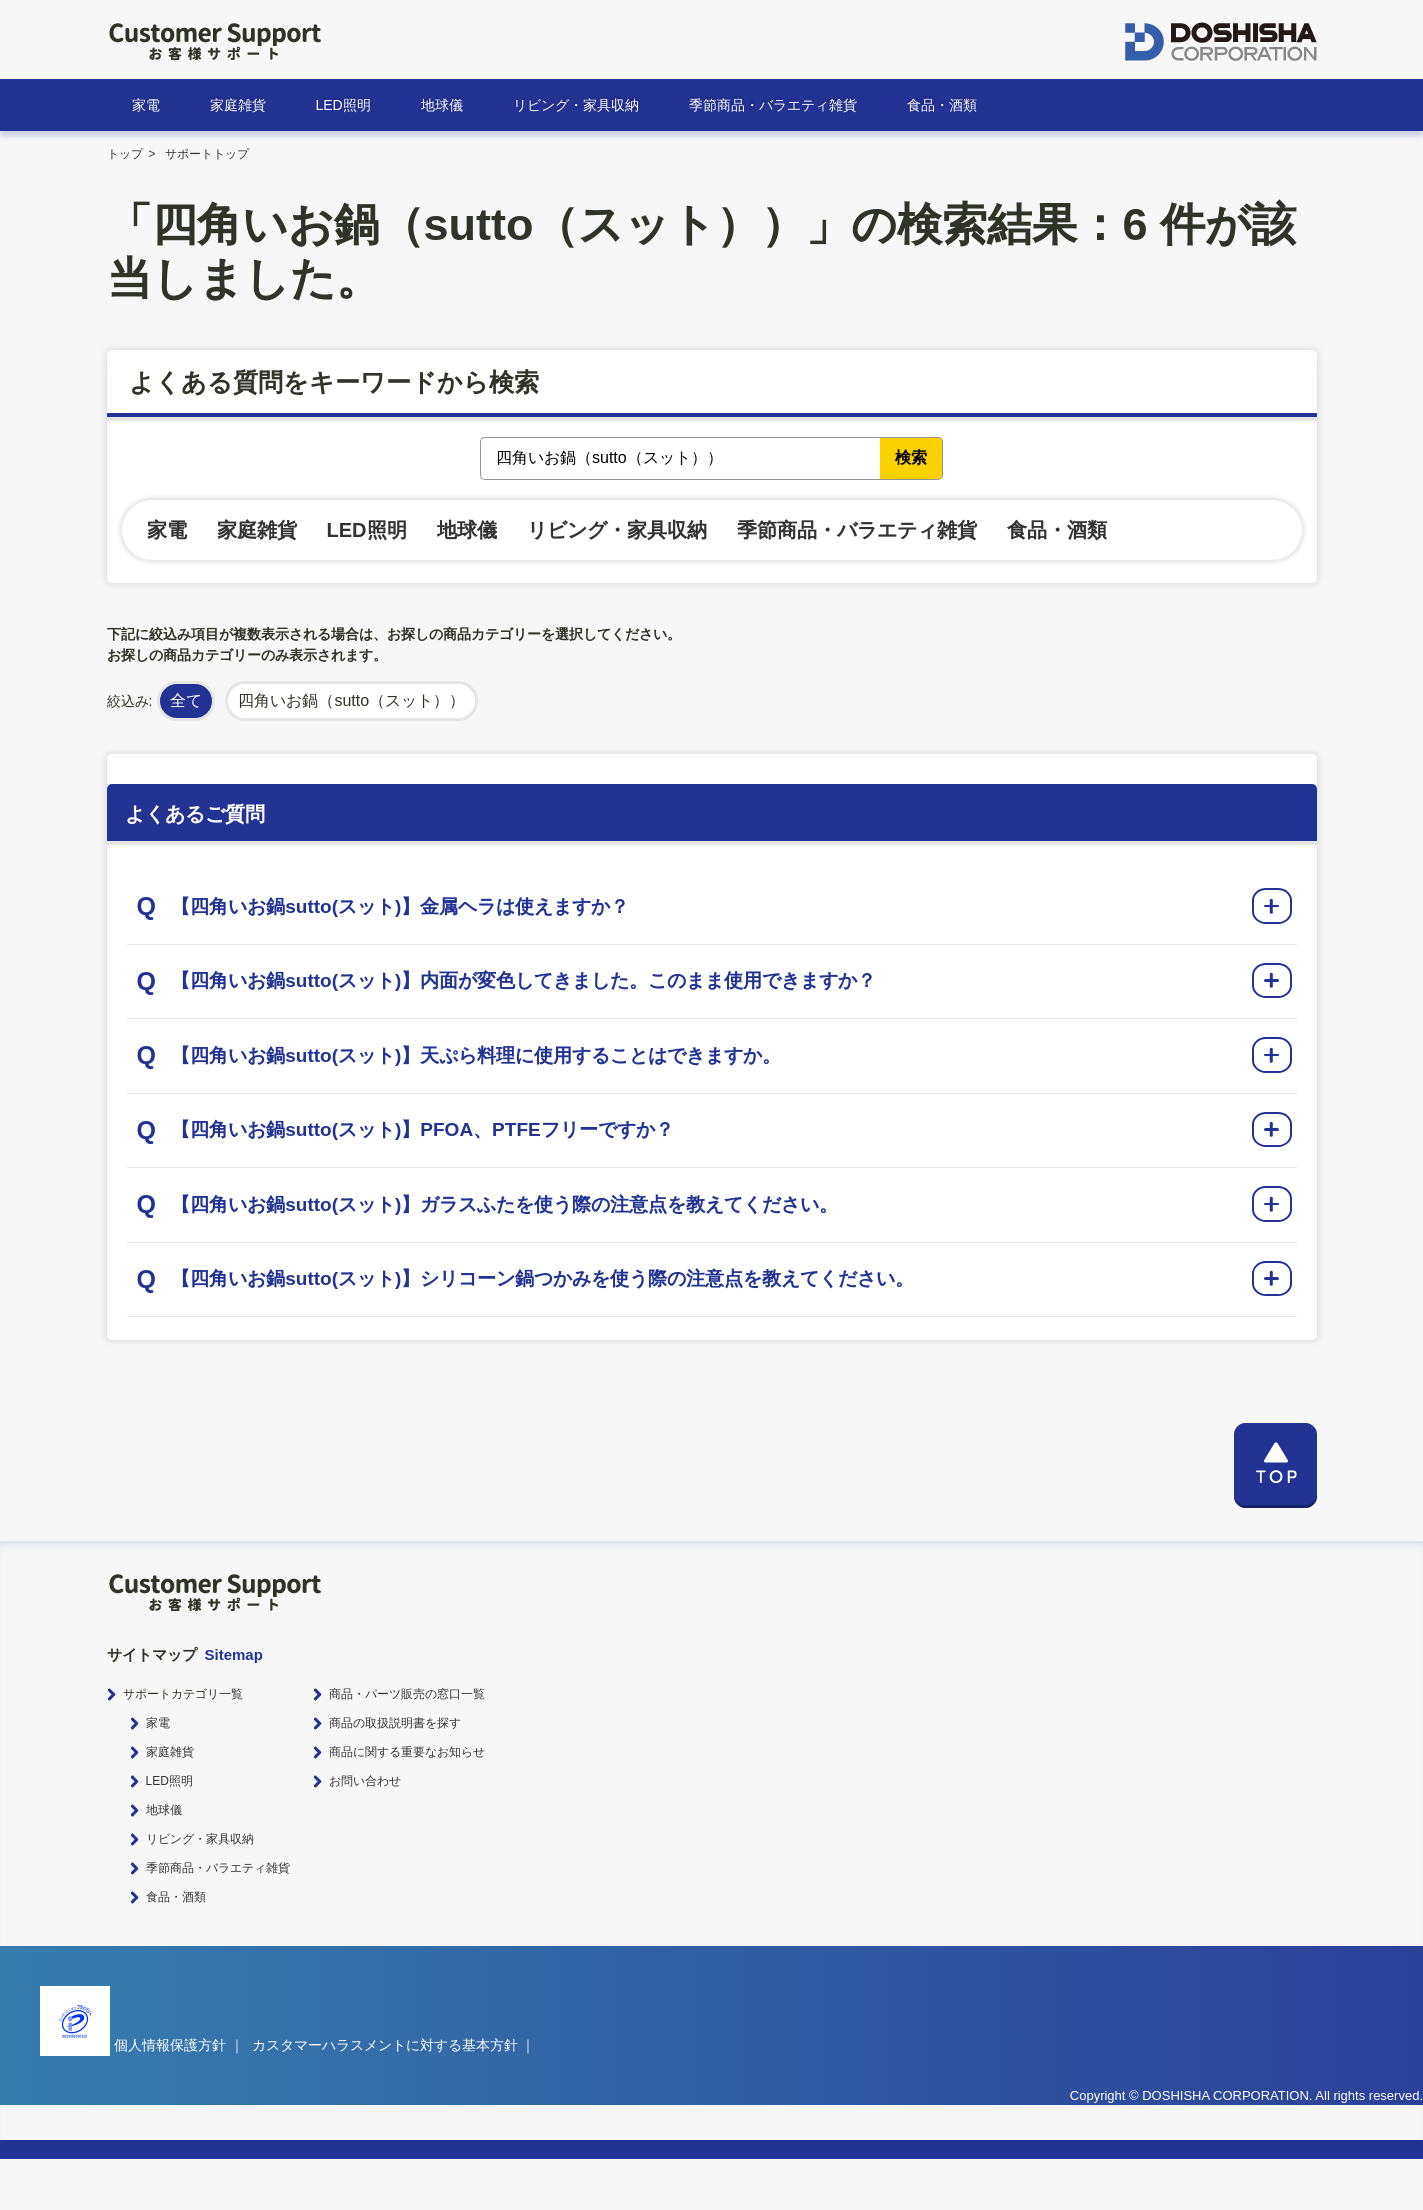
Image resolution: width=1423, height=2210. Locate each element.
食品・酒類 (942, 105)
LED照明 (343, 105)
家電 (146, 105)
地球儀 (442, 105)
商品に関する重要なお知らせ (407, 1803)
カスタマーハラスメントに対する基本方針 (385, 2096)
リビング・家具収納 (576, 105)
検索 (911, 457)
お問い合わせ (365, 1832)
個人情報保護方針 (170, 2096)
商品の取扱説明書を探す (395, 1774)
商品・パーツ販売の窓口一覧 (407, 1745)
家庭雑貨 (238, 105)
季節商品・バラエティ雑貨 (773, 105)
